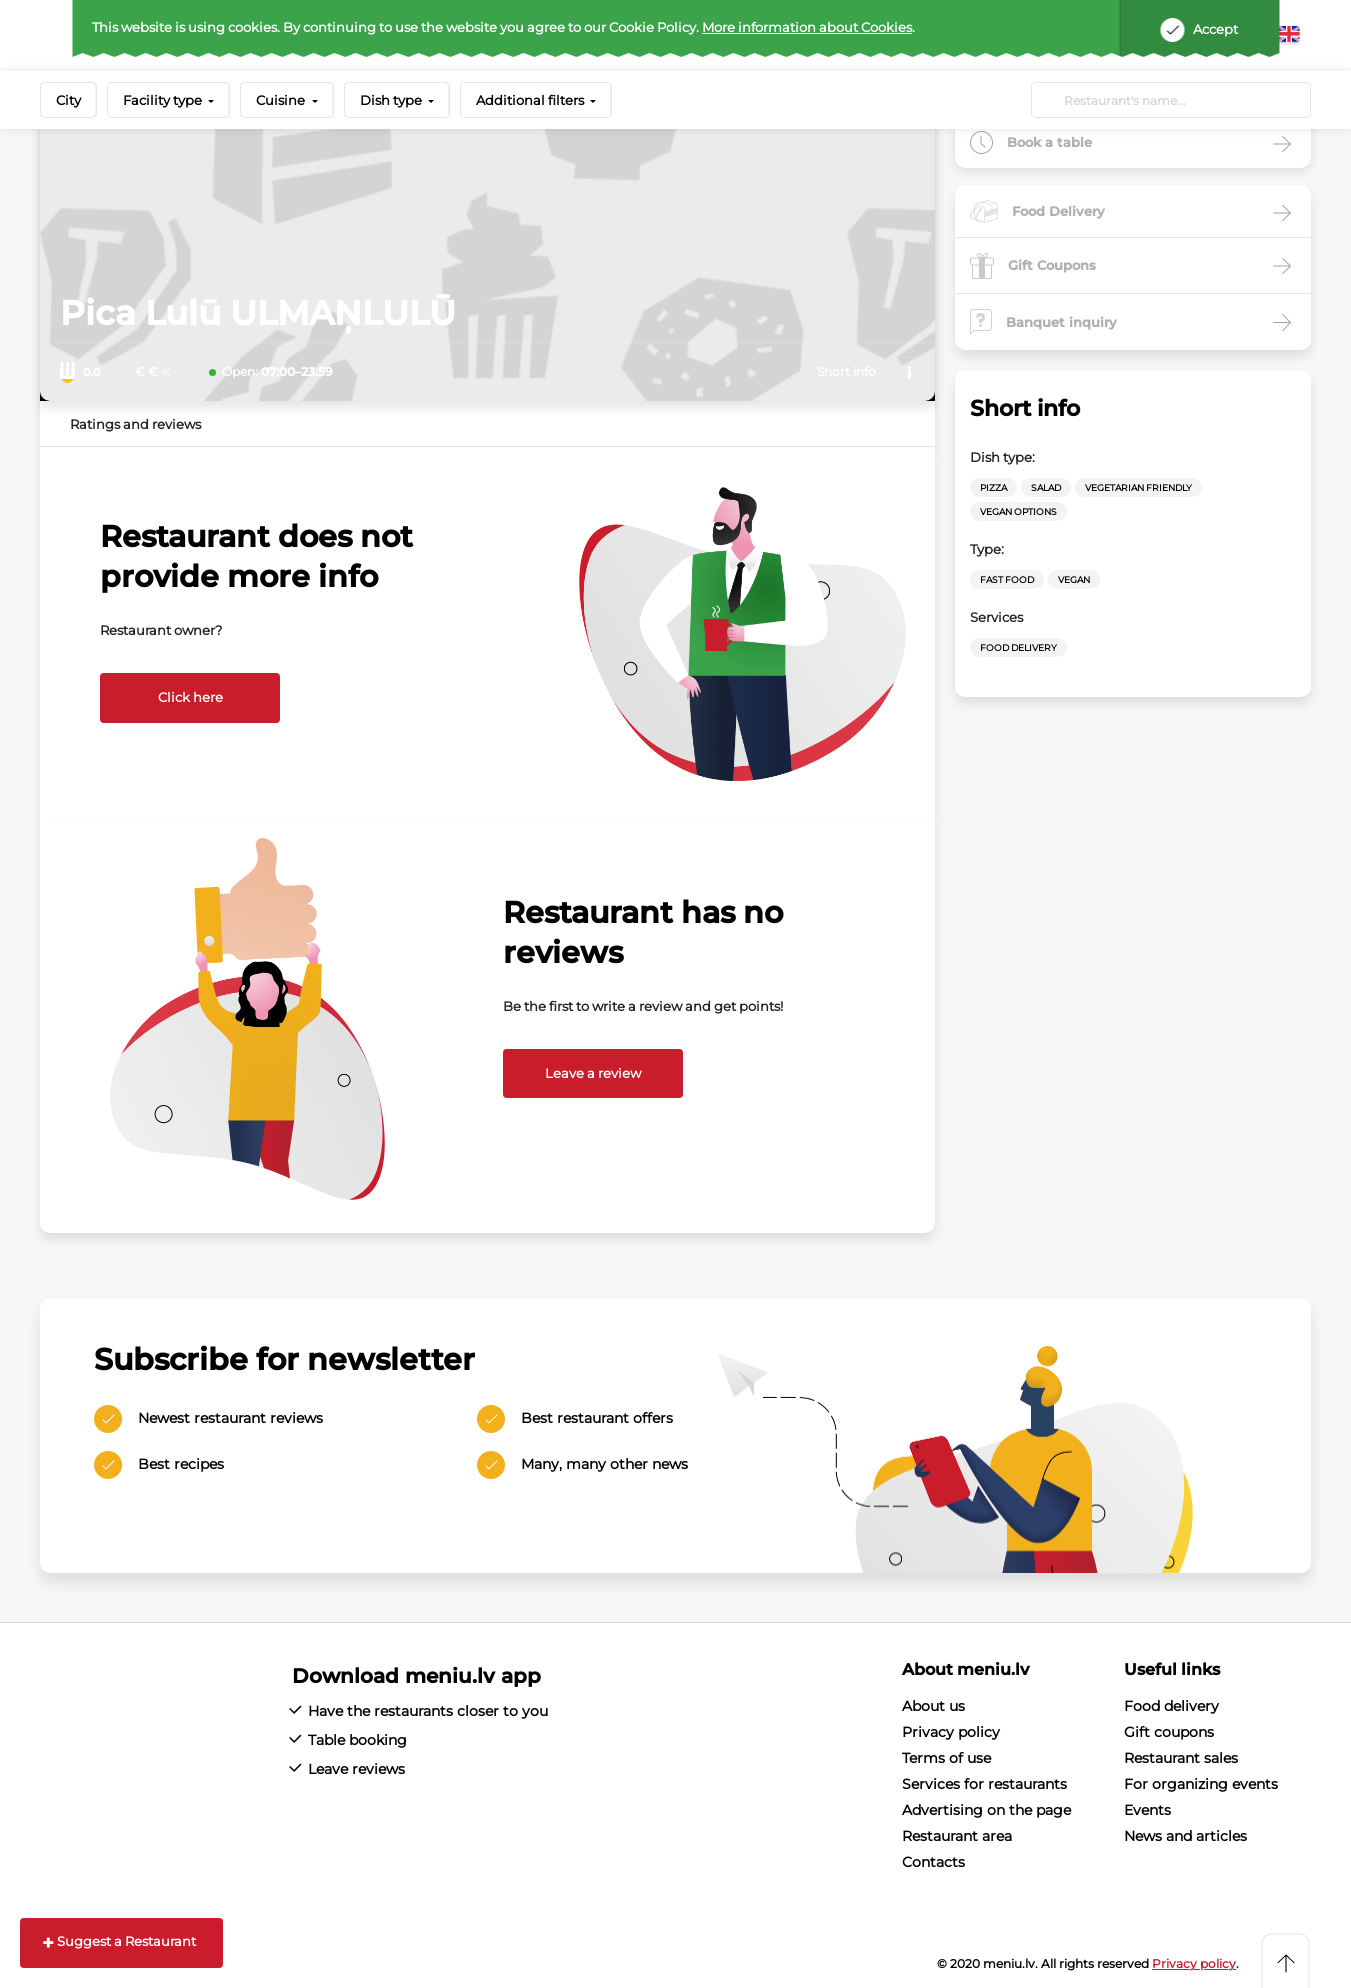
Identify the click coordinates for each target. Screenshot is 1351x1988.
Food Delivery (1018, 647)
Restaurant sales (1181, 1758)
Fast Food (1007, 579)
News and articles (1185, 1836)
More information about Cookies (807, 27)
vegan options (1018, 511)
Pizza (993, 487)
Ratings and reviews (135, 424)
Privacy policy (951, 1732)
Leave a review (593, 1073)
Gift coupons (1169, 1732)
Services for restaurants (984, 1784)
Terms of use (946, 1758)
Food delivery (1171, 1706)
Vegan (1074, 579)
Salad (1046, 487)
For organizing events (1201, 1784)
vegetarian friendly (1138, 487)
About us (933, 1706)
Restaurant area (957, 1836)
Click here (190, 697)
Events (1147, 1810)
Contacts (933, 1862)
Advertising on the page (986, 1810)
